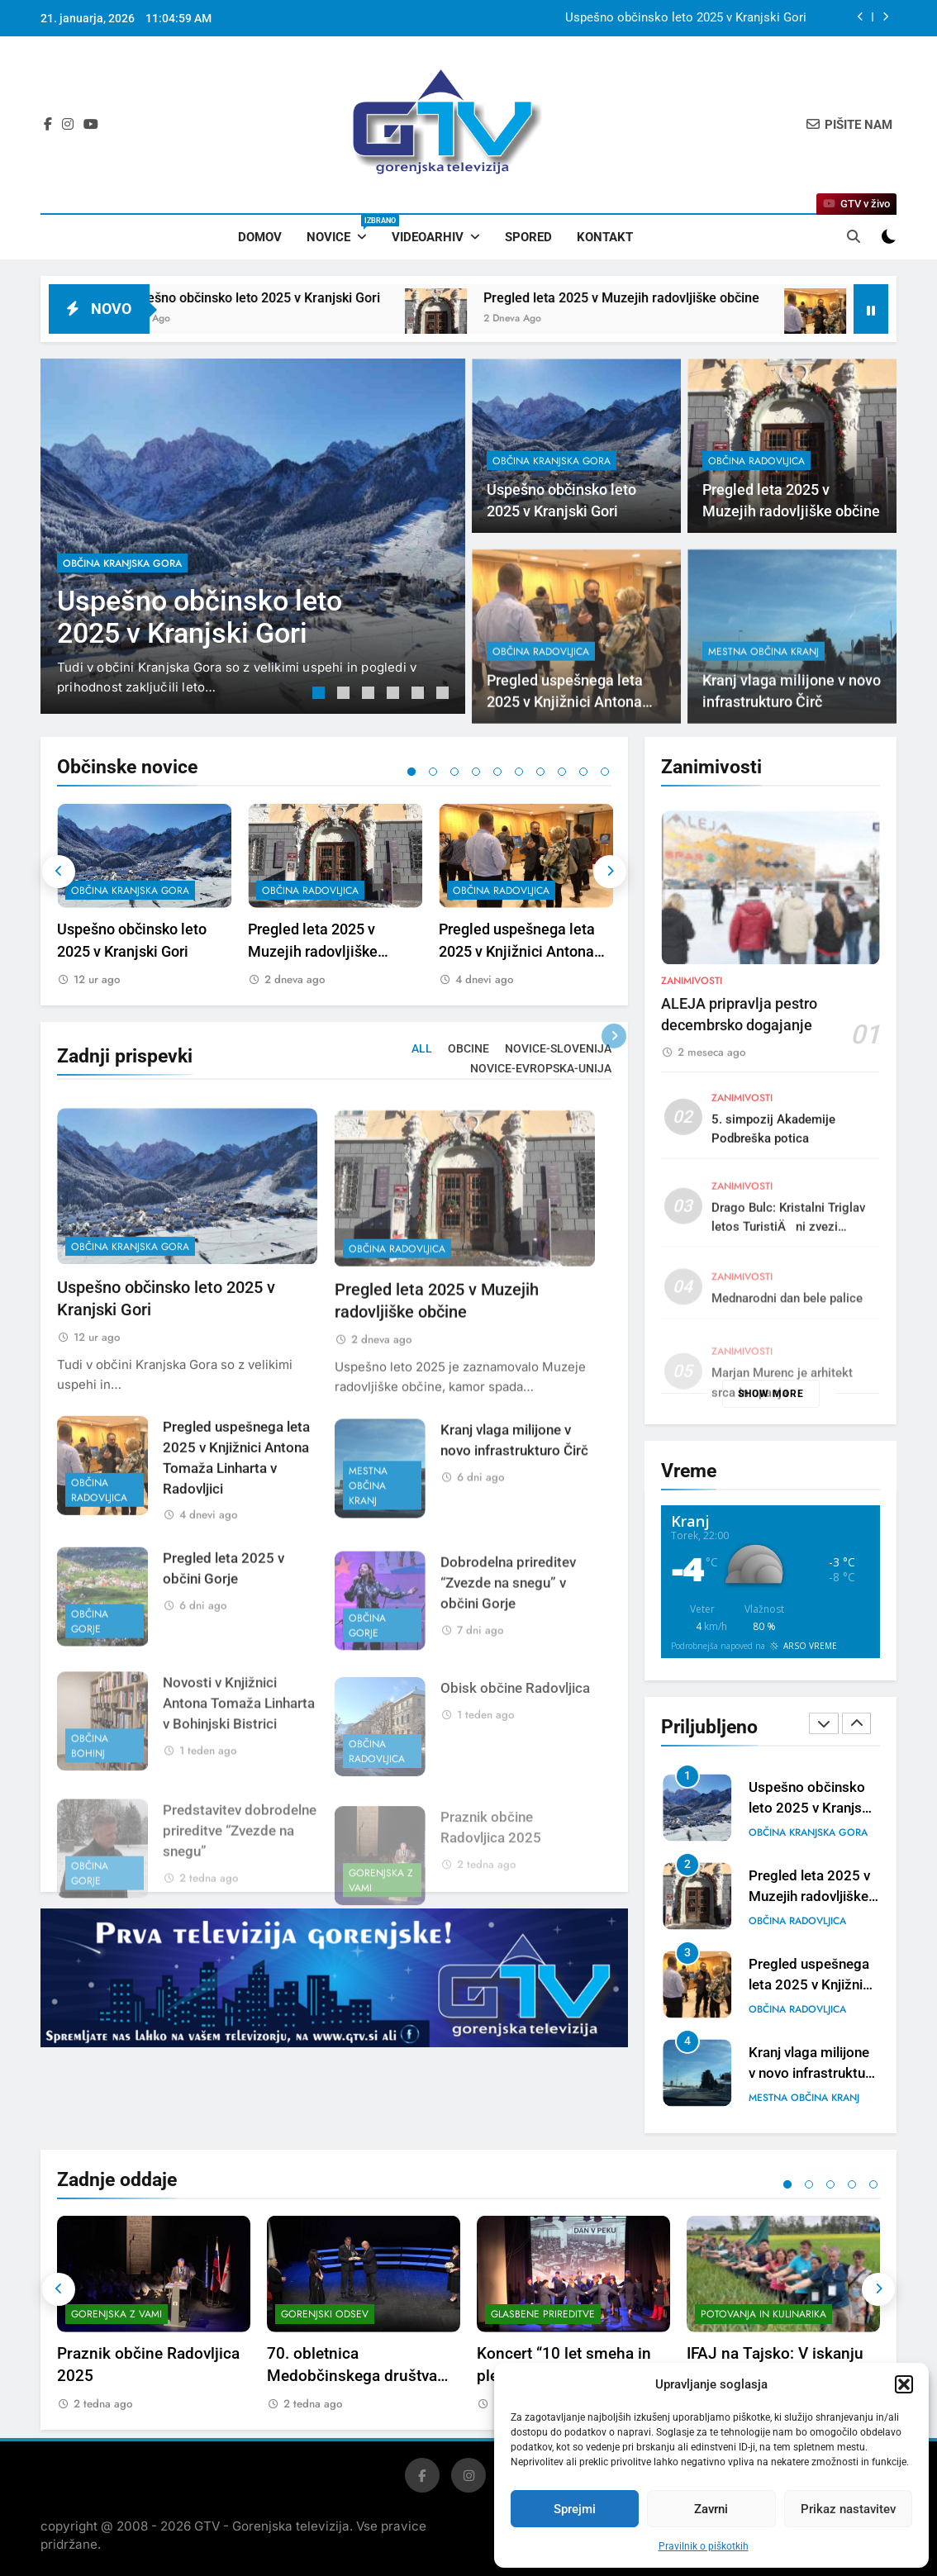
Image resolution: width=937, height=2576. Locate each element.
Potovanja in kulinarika (763, 2314)
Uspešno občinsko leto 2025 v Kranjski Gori (685, 18)
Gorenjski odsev (325, 2314)
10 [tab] (605, 772)
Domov (260, 237)
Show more (771, 1394)
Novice (343, 230)
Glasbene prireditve (543, 2314)
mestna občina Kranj (763, 722)
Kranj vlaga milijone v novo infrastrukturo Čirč (813, 2073)
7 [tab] (540, 772)
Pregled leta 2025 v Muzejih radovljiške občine (669, 298)
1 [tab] (320, 695)
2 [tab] (345, 695)
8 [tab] (562, 772)
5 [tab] (419, 695)
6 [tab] (444, 695)
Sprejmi (575, 2509)
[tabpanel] (252, 536)
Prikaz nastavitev (848, 2509)
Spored (528, 237)
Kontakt (605, 237)
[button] (904, 2384)
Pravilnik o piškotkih (704, 2546)
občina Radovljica (756, 461)
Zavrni (711, 2509)
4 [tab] (395, 695)
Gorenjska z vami (116, 2314)
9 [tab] (583, 772)
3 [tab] (370, 695)
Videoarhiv (428, 237)
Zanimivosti (691, 1050)
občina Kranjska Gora (122, 563)
